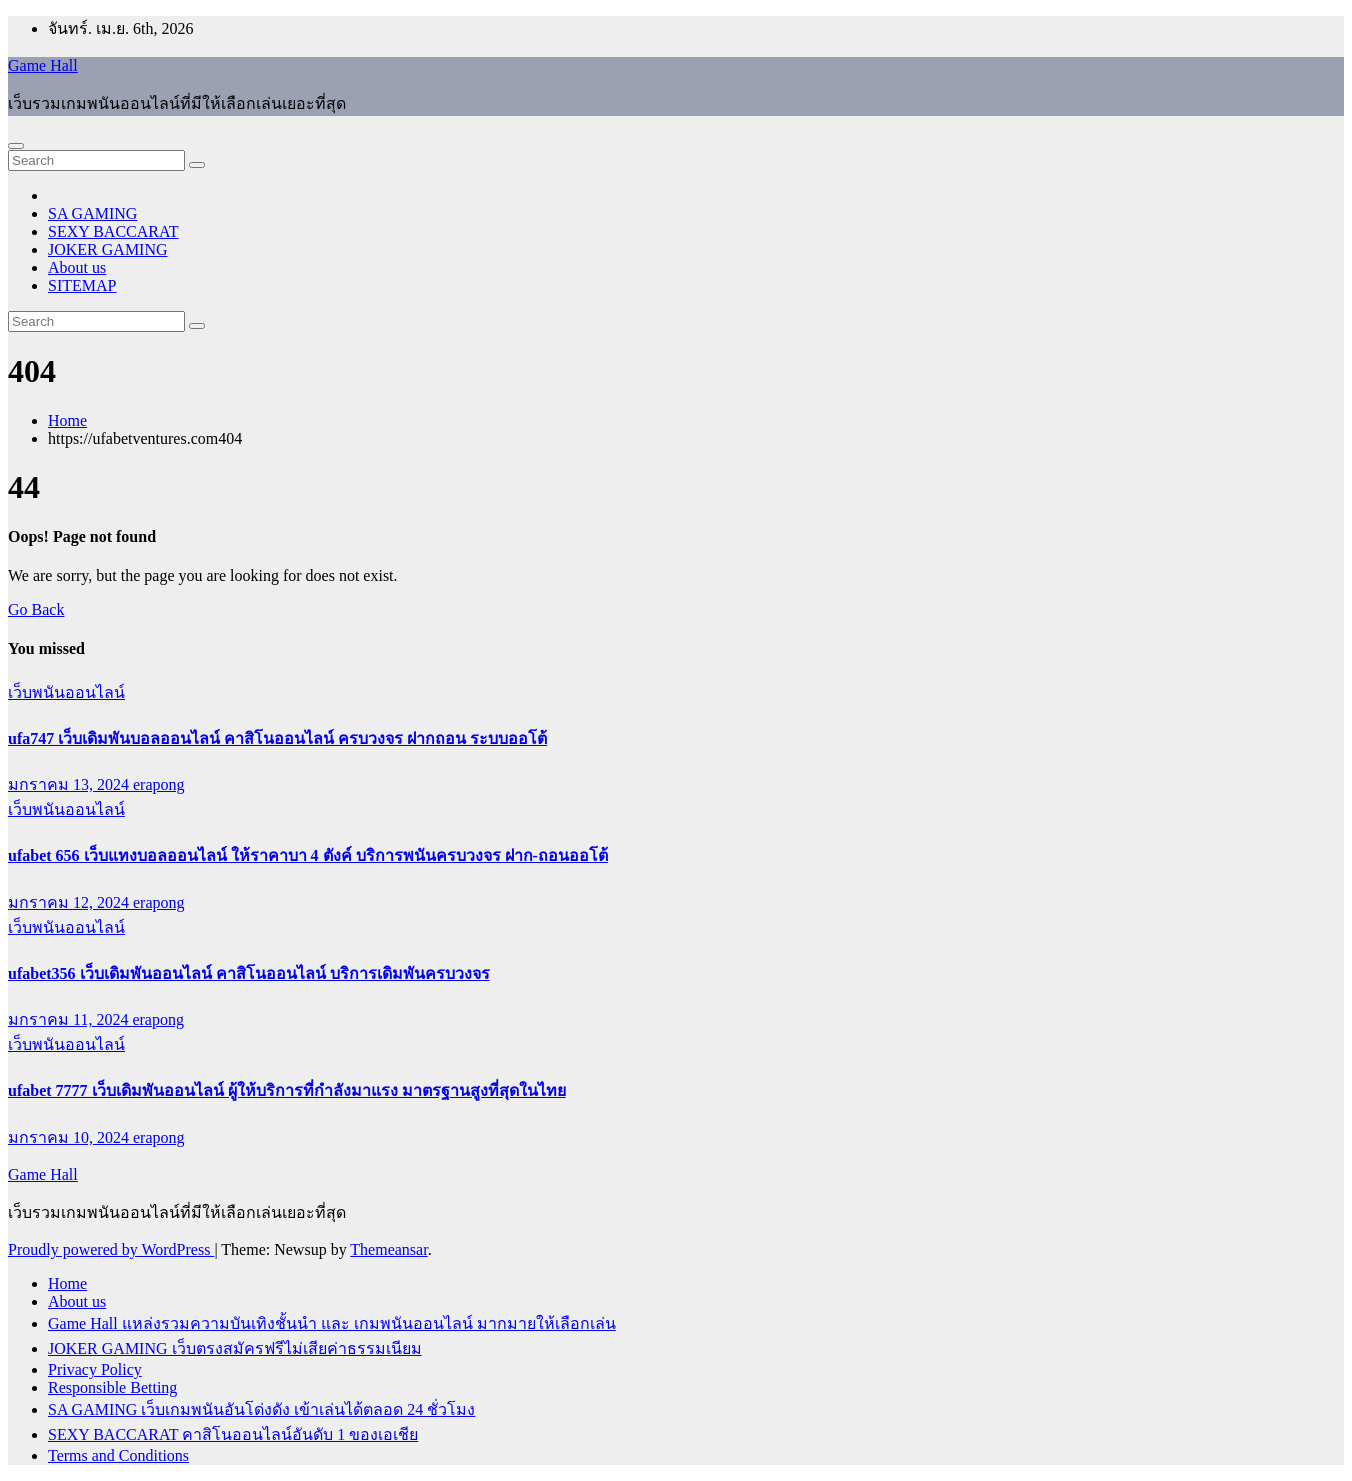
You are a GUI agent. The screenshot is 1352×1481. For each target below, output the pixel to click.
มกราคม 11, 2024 (70, 1019)
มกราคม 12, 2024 (70, 902)
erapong (159, 784)
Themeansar (388, 1249)
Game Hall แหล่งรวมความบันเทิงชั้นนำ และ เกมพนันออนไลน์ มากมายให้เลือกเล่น (332, 1323)
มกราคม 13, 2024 (70, 784)
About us (77, 267)
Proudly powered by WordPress (111, 1249)
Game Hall (43, 65)
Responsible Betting (112, 1387)
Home (67, 420)
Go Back (36, 609)
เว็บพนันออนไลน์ (66, 692)
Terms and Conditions (118, 1455)
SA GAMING (92, 213)
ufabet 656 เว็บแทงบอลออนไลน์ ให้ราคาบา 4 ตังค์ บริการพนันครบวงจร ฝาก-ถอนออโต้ (308, 855)
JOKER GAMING (108, 249)
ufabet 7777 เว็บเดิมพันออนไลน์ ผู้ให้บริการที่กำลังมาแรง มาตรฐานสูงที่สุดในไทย (287, 1090)
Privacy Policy (95, 1369)
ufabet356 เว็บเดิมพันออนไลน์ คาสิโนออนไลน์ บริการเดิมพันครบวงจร (249, 973)
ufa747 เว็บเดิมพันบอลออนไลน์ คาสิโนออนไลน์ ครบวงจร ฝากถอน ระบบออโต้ (277, 738)
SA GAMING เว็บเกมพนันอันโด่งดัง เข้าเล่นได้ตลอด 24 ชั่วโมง (261, 1409)
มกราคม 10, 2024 (70, 1137)
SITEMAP (82, 285)
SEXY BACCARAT (113, 231)
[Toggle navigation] (16, 146)
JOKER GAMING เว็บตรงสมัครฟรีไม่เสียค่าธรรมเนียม (235, 1348)
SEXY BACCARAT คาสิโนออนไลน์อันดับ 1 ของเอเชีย (233, 1434)
